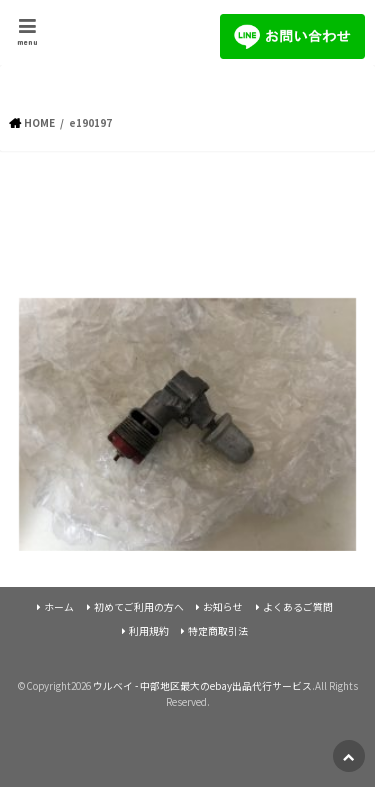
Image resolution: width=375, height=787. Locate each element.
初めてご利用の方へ (139, 607)
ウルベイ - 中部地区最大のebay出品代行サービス (202, 686)
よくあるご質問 (298, 607)
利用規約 (149, 631)
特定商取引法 (218, 631)
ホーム (59, 607)
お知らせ (223, 607)
